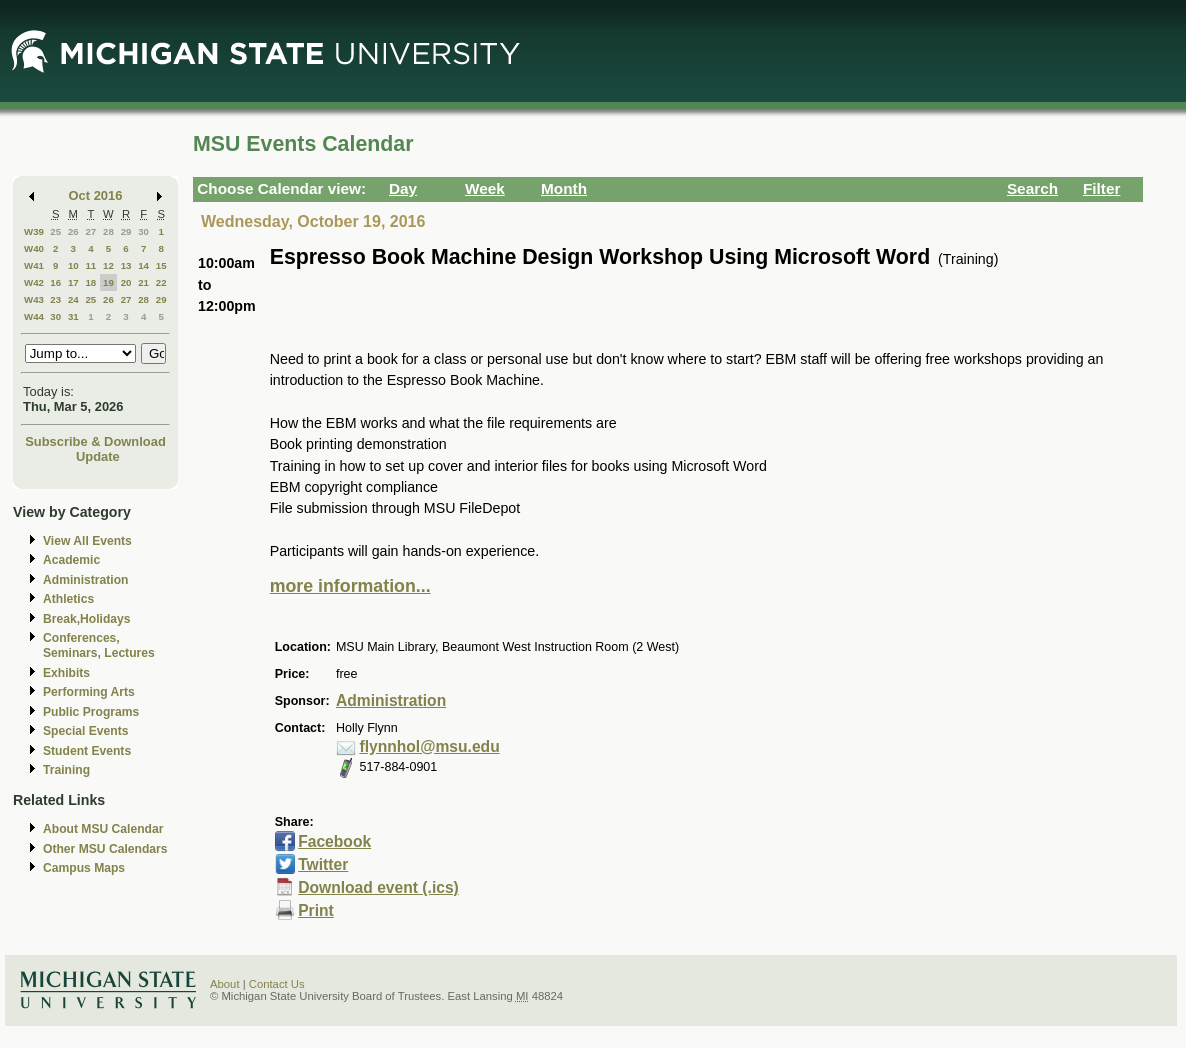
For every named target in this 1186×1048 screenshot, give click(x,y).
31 (73, 316)
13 (126, 265)
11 (90, 265)
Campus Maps (84, 868)
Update (98, 456)
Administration (85, 580)
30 (143, 231)
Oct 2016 (96, 195)
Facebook (334, 841)
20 (126, 282)
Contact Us (277, 984)
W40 (34, 248)
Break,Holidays (87, 619)
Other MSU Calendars (105, 849)
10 (73, 265)
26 (73, 231)
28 (108, 231)
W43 (34, 299)
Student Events (87, 751)
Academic (71, 560)
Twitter (323, 864)
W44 (34, 316)
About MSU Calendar (103, 829)
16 (55, 282)
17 (73, 282)
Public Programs (91, 712)
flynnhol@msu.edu (429, 746)
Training (66, 770)
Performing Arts (89, 692)
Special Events (85, 731)
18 (90, 282)
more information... (350, 586)
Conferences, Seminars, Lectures (99, 645)
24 (73, 299)
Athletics (68, 599)
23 (55, 299)
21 (143, 282)
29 (126, 231)
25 (55, 231)
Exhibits (66, 673)
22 (161, 282)
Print (316, 910)
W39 (34, 231)
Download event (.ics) (378, 887)
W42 (34, 282)
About (225, 984)
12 (108, 265)
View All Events (87, 541)
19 (108, 282)
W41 (34, 265)
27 (90, 231)
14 (143, 265)
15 (161, 265)
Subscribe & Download (95, 441)
